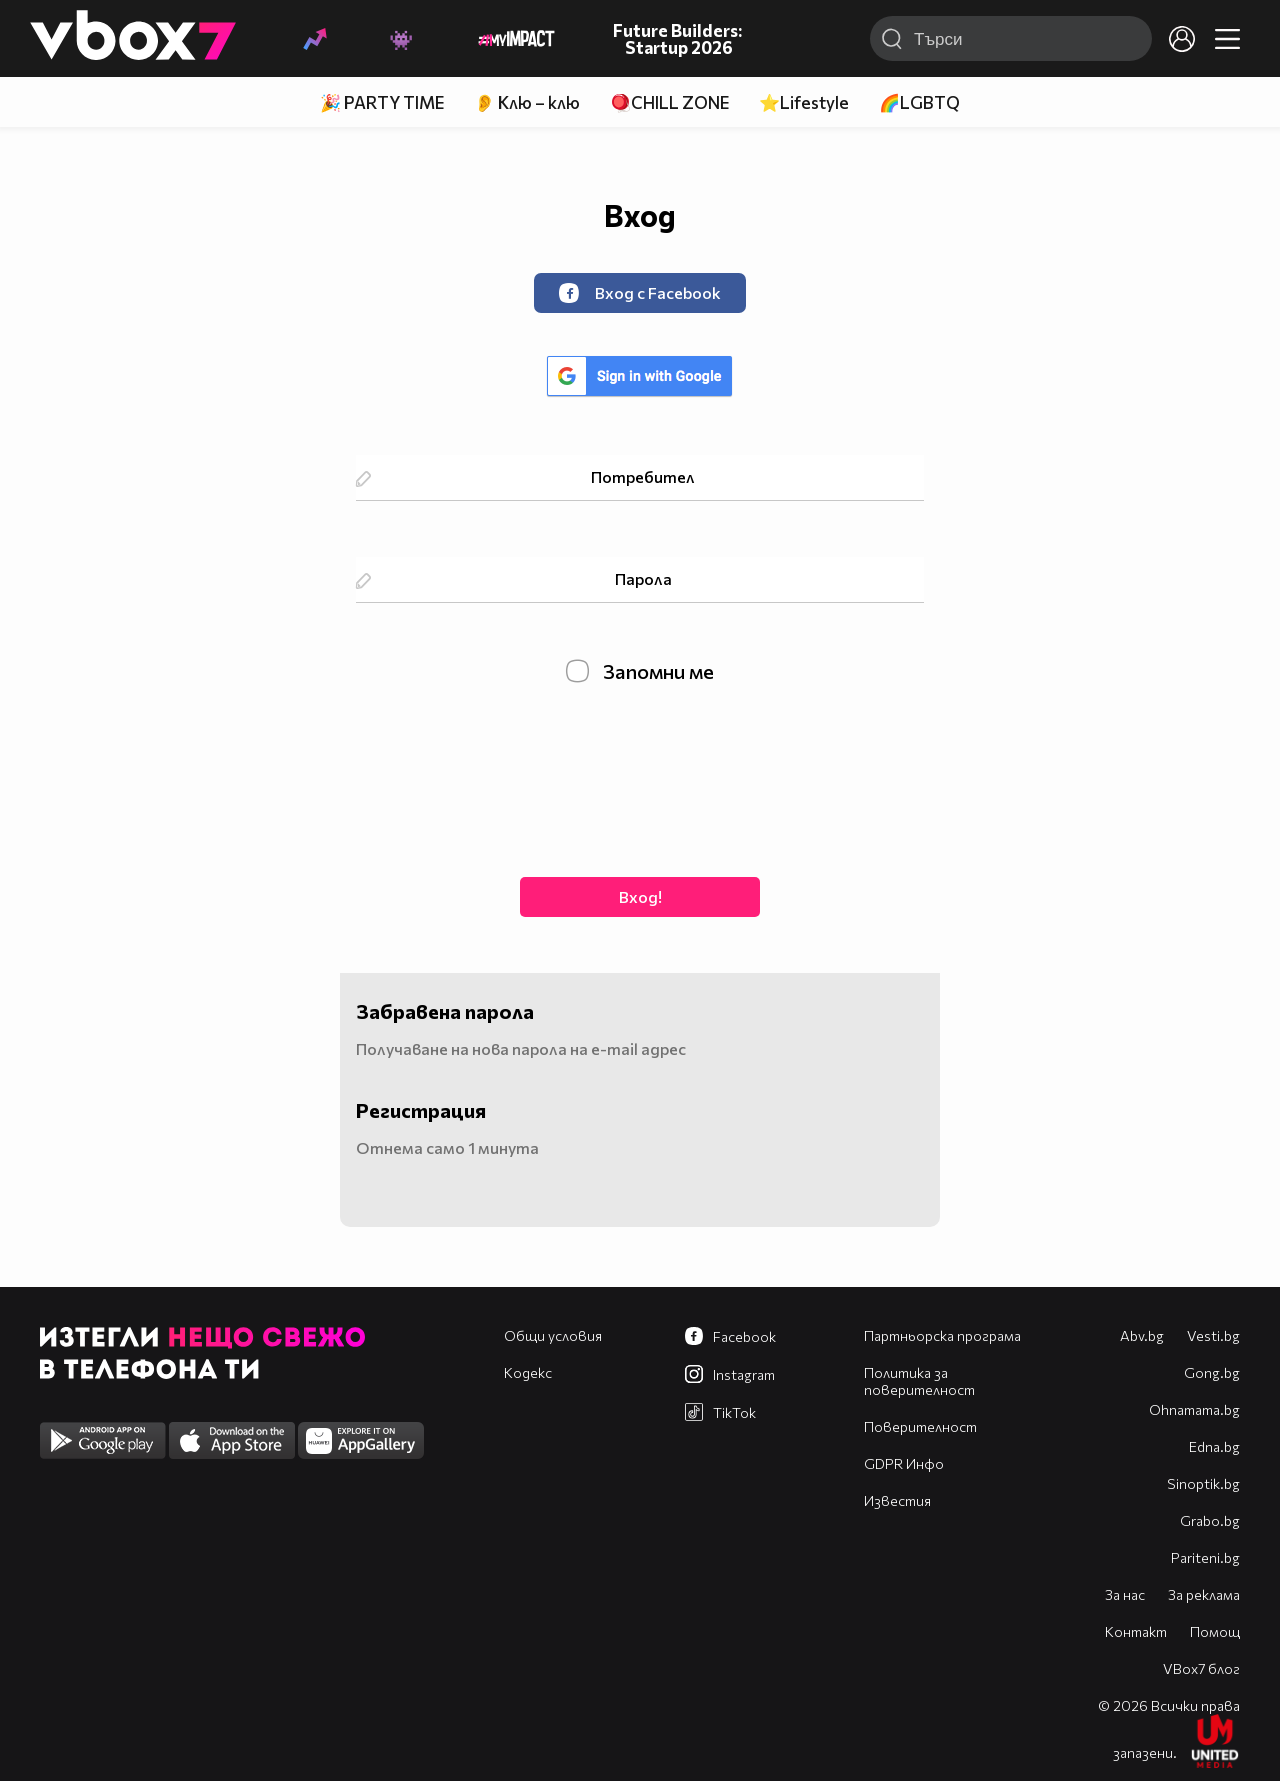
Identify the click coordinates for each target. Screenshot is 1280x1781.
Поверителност (920, 1426)
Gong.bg (1212, 1372)
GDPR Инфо (904, 1463)
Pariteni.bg (1205, 1557)
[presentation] (640, 778)
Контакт (1136, 1631)
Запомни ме (640, 671)
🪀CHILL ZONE (669, 102)
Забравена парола (445, 1011)
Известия (897, 1500)
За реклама (1204, 1594)
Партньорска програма (942, 1335)
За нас (1125, 1594)
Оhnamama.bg (1194, 1409)
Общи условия (553, 1335)
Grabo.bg (1210, 1520)
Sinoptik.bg (1203, 1483)
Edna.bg (1214, 1446)
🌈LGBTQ (919, 102)
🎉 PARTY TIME (382, 102)
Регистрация (421, 1110)
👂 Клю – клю (527, 102)
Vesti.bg (1213, 1335)
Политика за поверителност (919, 1381)
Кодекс (528, 1372)
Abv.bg (1142, 1335)
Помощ (1215, 1631)
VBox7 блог (1201, 1668)
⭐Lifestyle (804, 102)
